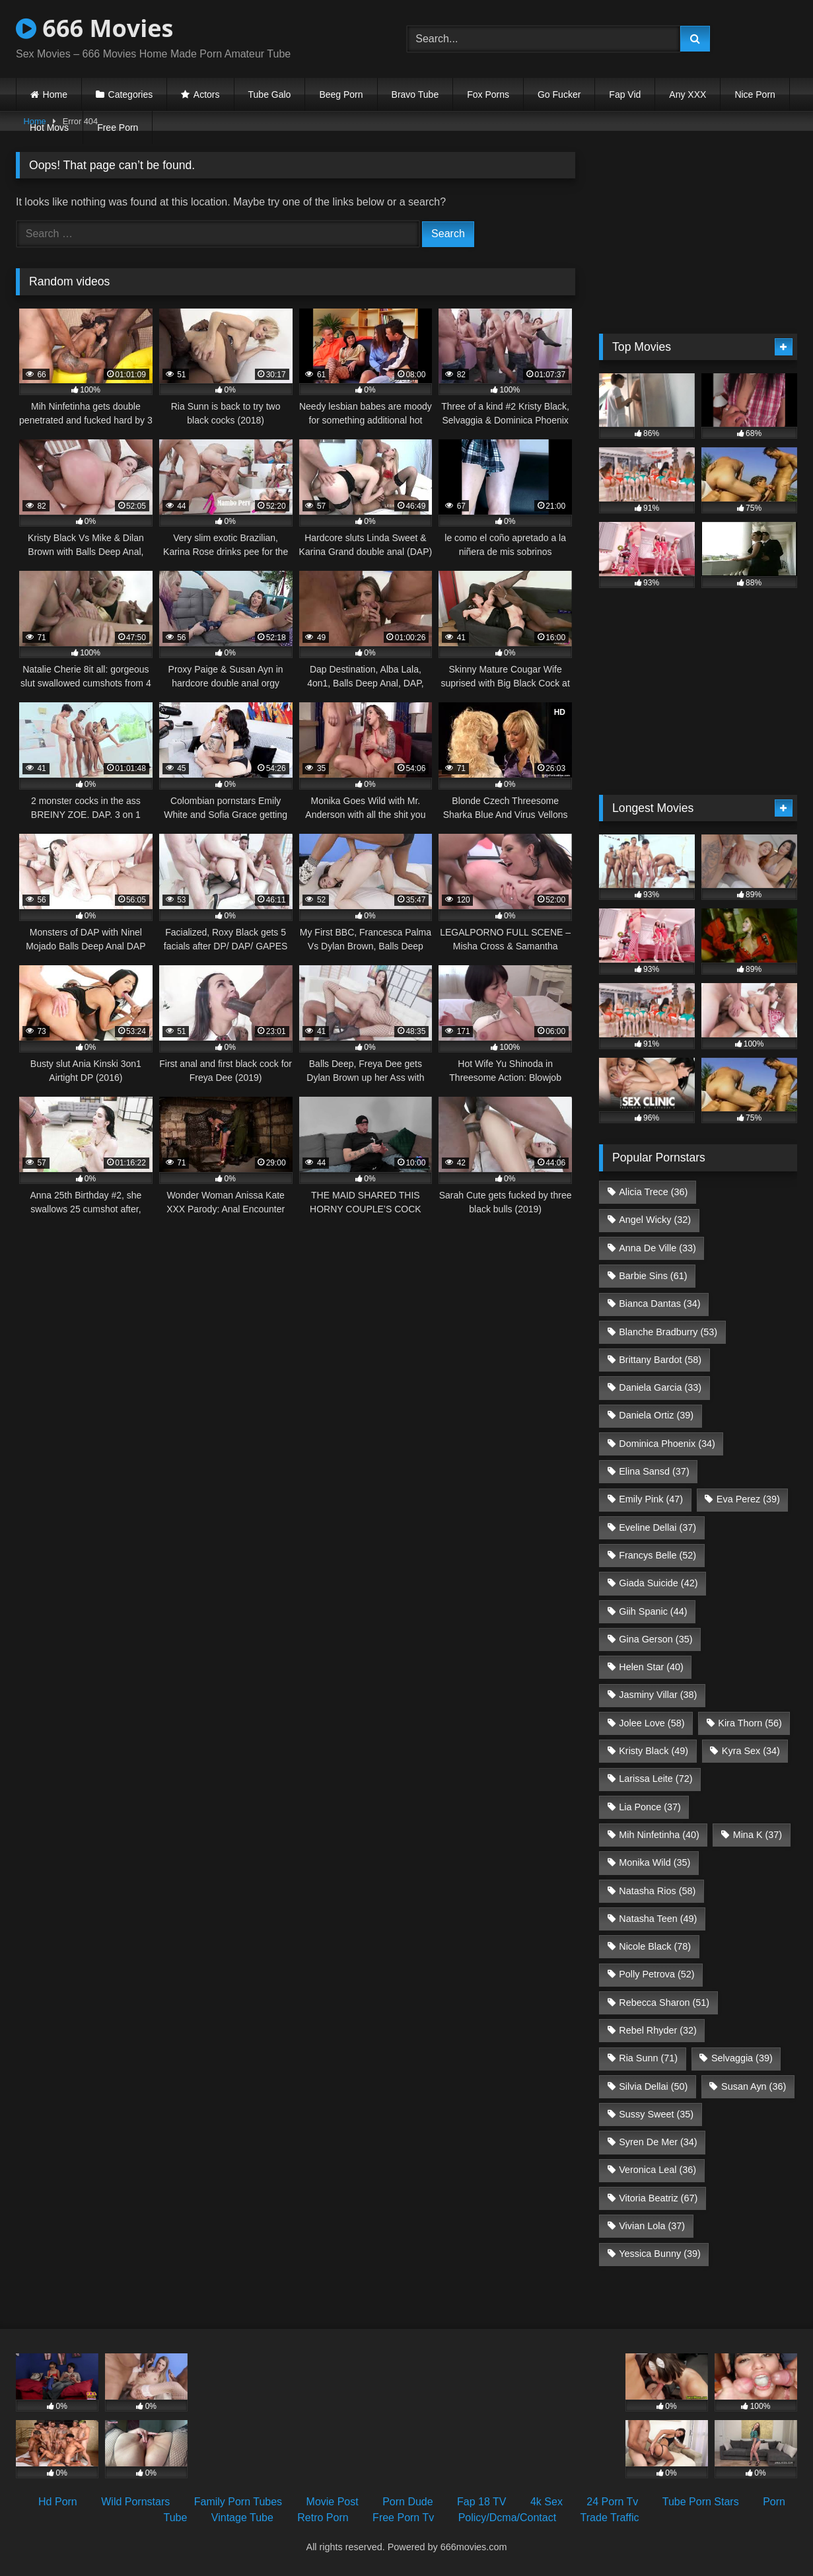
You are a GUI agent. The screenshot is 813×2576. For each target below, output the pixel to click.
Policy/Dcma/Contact (507, 2517)
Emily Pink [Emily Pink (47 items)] (651, 1499)
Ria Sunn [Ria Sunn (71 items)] (648, 2058)
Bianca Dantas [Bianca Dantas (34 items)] (659, 1303)
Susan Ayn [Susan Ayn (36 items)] (753, 2086)
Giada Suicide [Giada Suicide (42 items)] (658, 1583)
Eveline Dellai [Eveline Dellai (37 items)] (657, 1527)
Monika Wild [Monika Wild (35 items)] (654, 1862)
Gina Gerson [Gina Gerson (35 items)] (655, 1639)
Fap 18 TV (481, 2501)
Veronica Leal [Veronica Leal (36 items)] (657, 2169)
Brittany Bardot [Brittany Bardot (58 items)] (660, 1359)
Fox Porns (488, 94)
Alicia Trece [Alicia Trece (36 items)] (653, 1192)
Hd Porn (57, 2501)
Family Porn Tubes (238, 2501)
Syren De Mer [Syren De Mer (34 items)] (658, 2142)
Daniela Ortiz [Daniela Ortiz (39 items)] (656, 1415)
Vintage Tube (242, 2517)
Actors (207, 94)
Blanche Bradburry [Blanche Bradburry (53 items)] (668, 1332)
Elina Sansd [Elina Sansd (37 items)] (654, 1471)
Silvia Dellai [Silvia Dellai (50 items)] (653, 2086)
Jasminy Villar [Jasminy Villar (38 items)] (658, 1694)
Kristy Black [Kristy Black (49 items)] (653, 1751)
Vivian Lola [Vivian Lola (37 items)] (652, 2226)
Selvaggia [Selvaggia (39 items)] (742, 2058)
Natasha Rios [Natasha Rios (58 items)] (657, 1891)
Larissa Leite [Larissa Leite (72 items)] (655, 1778)
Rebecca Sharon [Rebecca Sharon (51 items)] (664, 2002)
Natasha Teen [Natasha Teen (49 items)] (658, 1918)
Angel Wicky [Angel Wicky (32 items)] (655, 1219)
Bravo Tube (415, 94)
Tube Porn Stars (700, 2501)
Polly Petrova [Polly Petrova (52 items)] (656, 1974)
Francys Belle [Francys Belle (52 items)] (657, 1555)
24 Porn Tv (612, 2501)
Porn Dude (407, 2501)
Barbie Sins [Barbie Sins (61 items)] (653, 1275)
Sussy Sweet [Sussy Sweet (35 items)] (656, 2114)
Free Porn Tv (403, 2517)
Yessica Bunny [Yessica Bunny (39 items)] (659, 2253)
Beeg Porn (341, 94)
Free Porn (117, 127)
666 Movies (94, 28)
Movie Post (332, 2501)
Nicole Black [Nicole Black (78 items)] (655, 1946)
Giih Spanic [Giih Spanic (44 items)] (653, 1611)
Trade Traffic (610, 2517)
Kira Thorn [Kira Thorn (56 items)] (750, 1723)
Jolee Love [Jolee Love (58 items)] (651, 1723)
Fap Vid (625, 94)
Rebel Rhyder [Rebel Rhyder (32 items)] (658, 2030)
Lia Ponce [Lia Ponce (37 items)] (650, 1807)
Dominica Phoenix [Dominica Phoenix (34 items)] (667, 1443)
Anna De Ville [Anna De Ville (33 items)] (657, 1248)
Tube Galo (269, 94)
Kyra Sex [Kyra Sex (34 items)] (751, 1751)
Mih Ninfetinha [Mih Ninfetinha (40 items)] (659, 1834)
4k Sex (546, 2501)
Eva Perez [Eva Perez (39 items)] (748, 1499)
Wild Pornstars (135, 2501)
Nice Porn (754, 94)
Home (55, 94)
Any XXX (687, 94)
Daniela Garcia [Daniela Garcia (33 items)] (660, 1387)
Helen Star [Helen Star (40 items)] (651, 1667)
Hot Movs (49, 127)
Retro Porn (322, 2517)
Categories (130, 94)
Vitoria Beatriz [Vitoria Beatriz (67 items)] (658, 2198)
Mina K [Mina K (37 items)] (757, 1834)
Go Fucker (559, 94)
